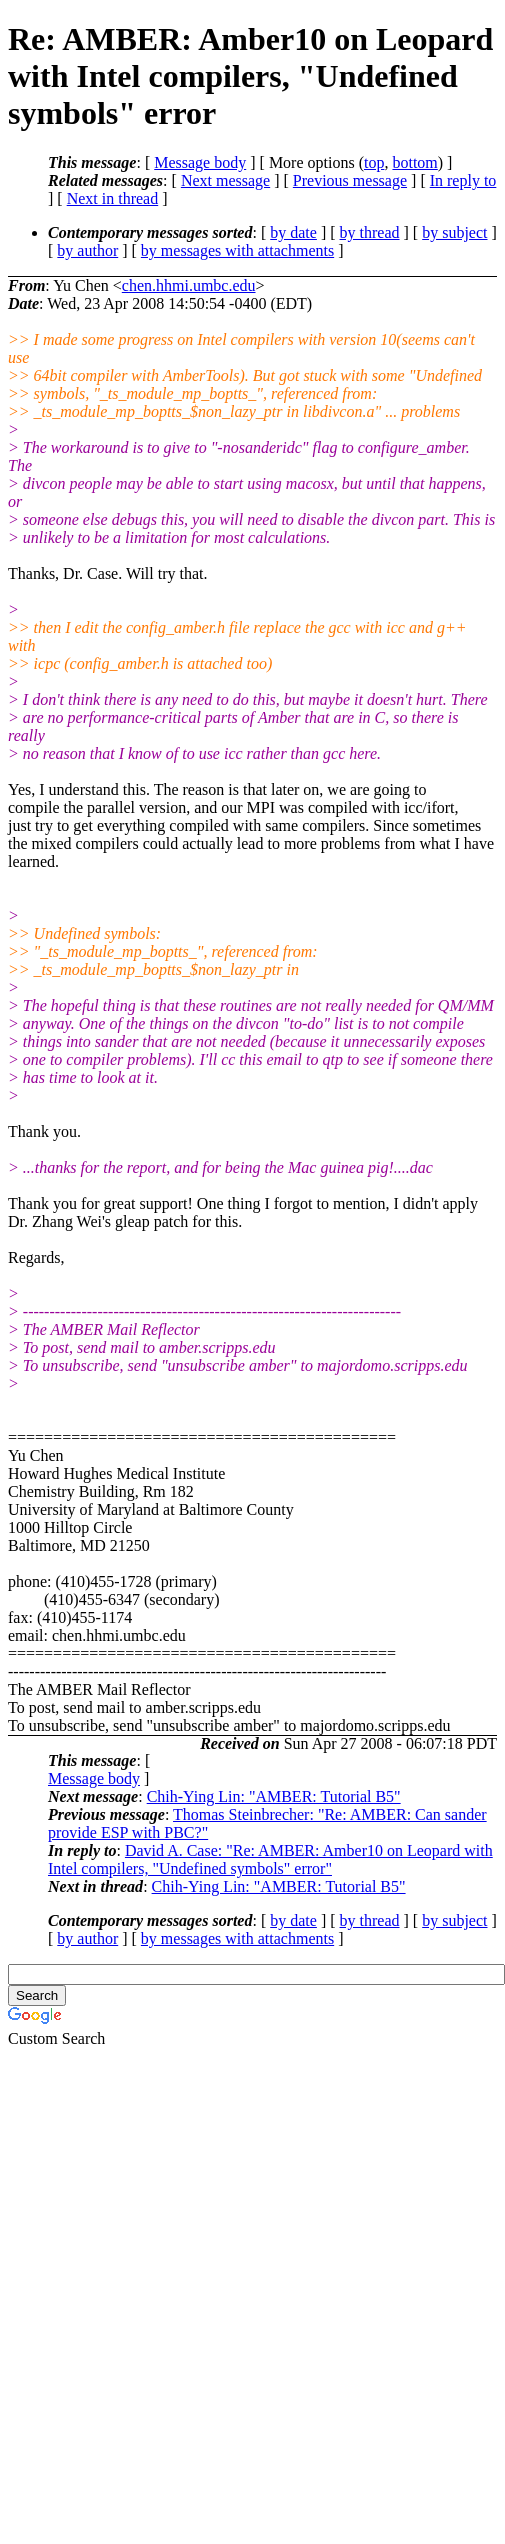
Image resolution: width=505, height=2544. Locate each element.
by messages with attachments (237, 250)
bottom (414, 162)
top (374, 162)
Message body (200, 162)
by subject (454, 232)
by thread (370, 232)
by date (293, 232)
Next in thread (113, 198)
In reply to (463, 180)
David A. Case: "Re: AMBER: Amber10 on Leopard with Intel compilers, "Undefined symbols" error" (270, 1859)
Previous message (350, 180)
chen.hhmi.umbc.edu (189, 285)
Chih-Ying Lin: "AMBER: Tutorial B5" (274, 1796)
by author (87, 250)
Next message (225, 180)
